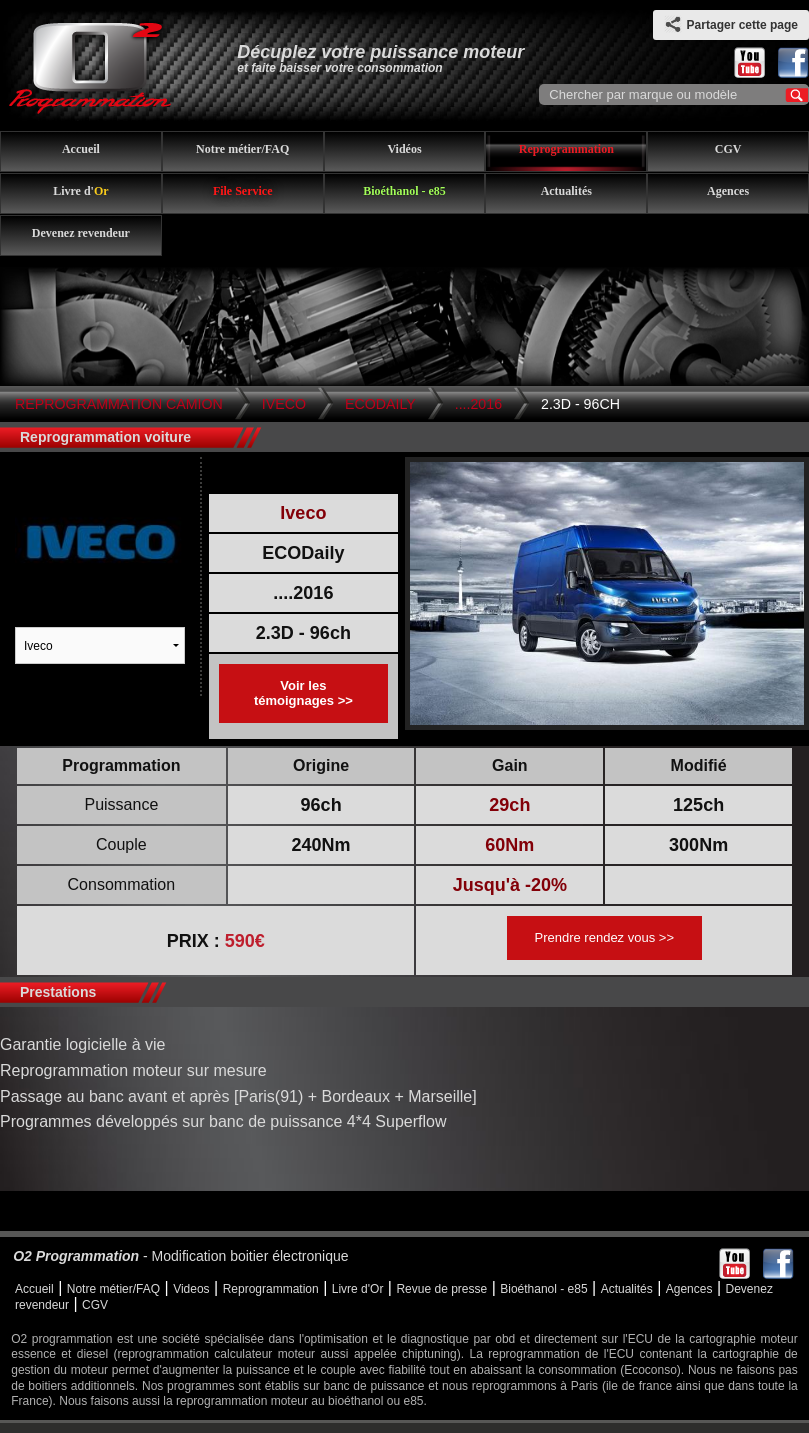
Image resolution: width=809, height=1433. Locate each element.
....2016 (478, 404)
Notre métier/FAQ (242, 149)
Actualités (566, 191)
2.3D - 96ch (580, 404)
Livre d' (80, 191)
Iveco (284, 404)
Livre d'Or (358, 1289)
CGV (728, 149)
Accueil (81, 149)
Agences (728, 191)
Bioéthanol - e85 (404, 191)
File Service (243, 191)
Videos (191, 1289)
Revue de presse (441, 1289)
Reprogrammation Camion (119, 404)
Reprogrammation (566, 149)
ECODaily (380, 404)
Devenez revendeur (81, 233)
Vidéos (404, 149)
